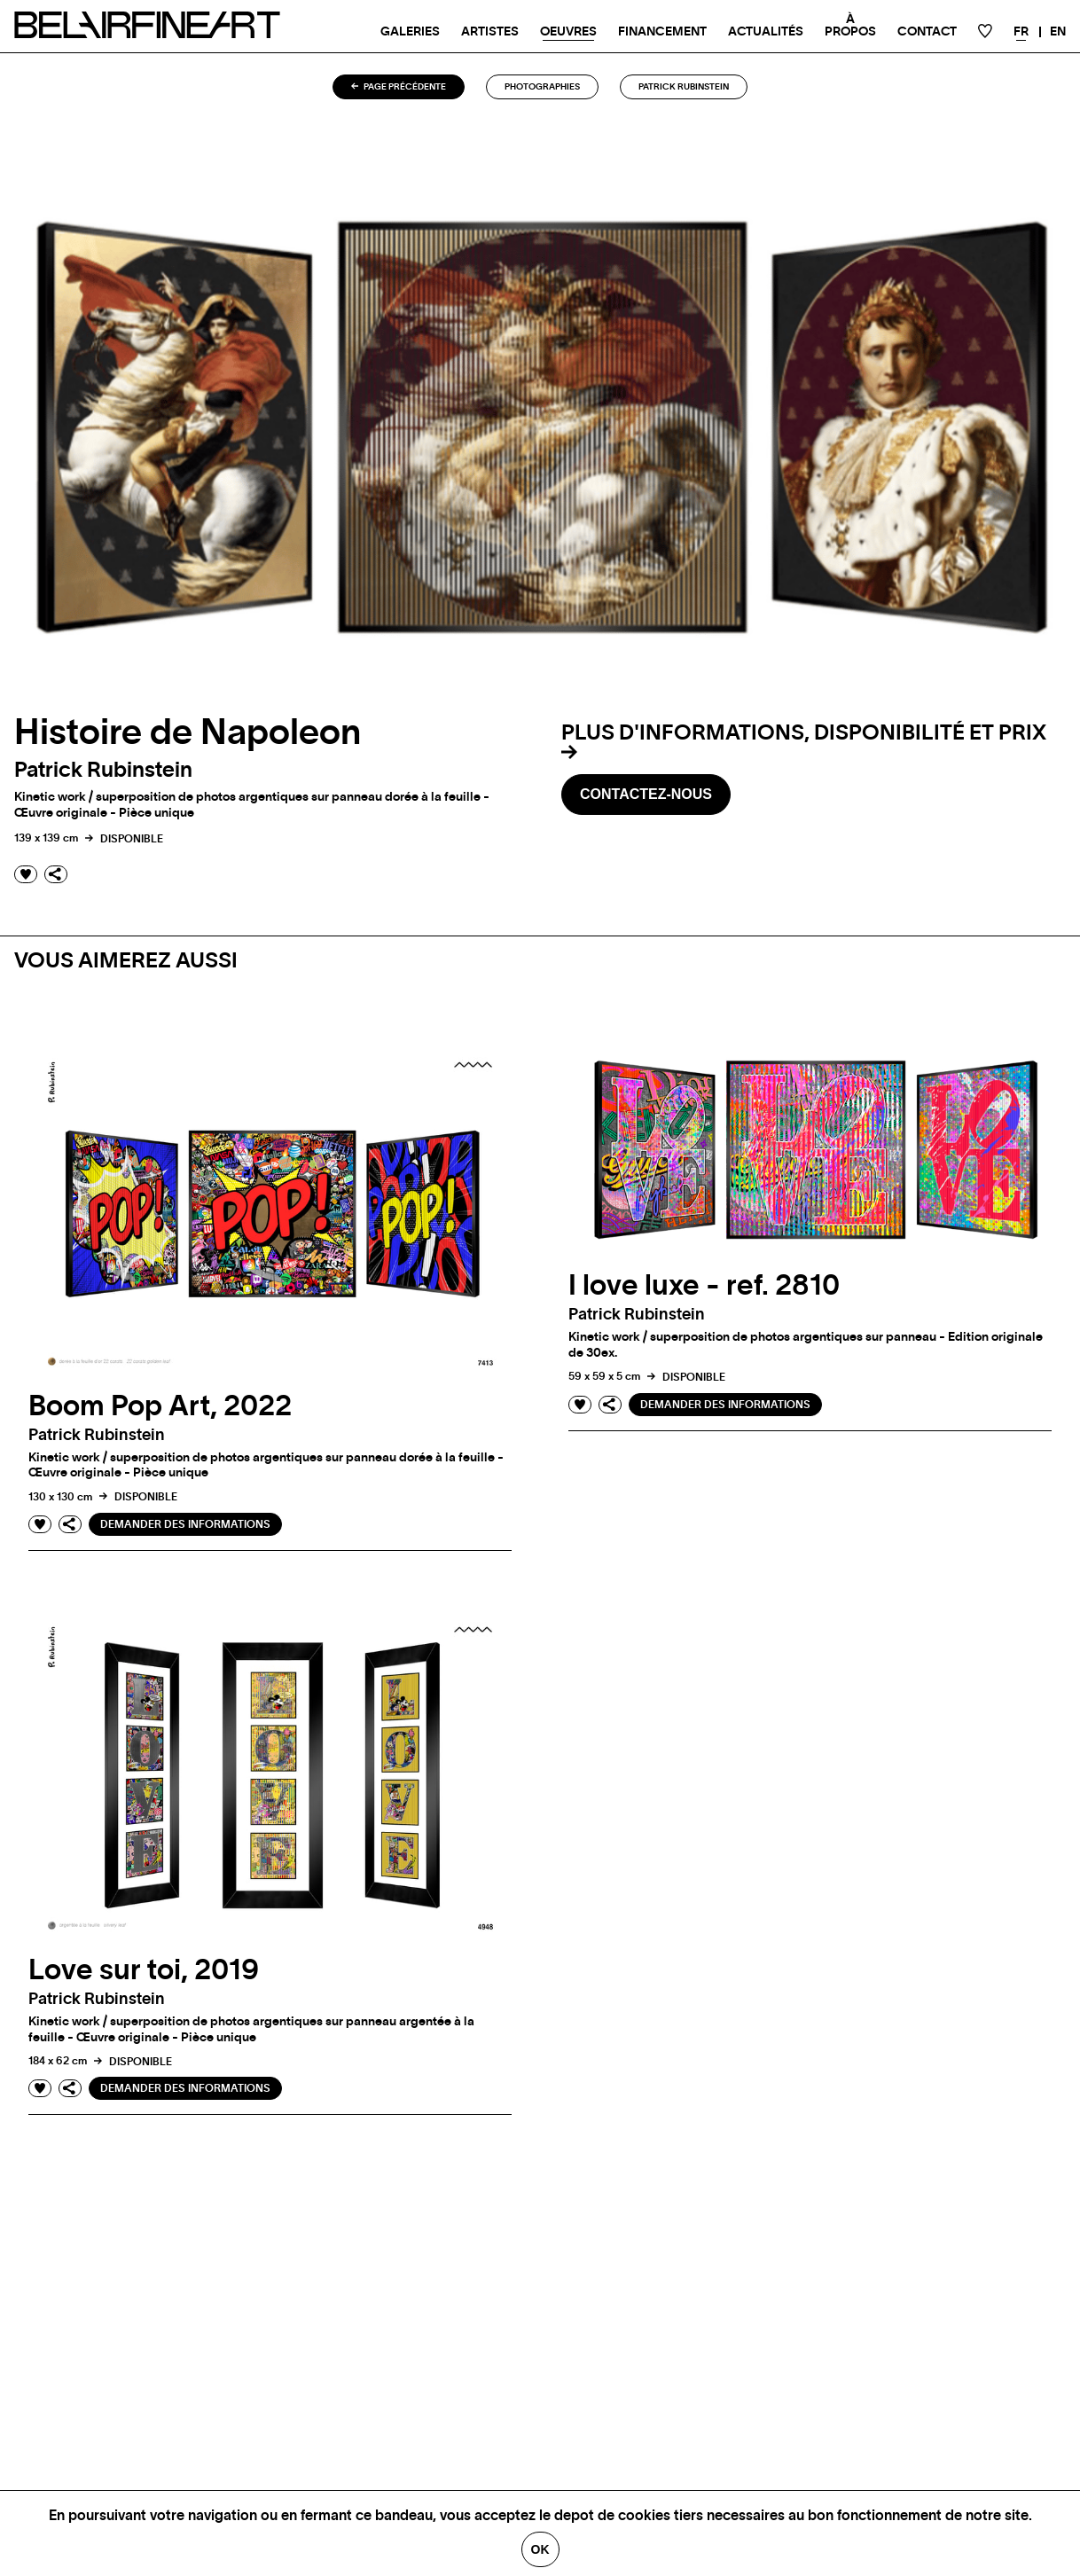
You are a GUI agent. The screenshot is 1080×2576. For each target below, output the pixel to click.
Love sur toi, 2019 (143, 1970)
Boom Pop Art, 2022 (160, 1406)
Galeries (410, 32)
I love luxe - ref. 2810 (704, 1286)
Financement (662, 32)
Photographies (542, 86)
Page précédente (398, 86)
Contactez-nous (646, 794)
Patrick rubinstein (683, 86)
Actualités (765, 32)
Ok (540, 2549)
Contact (927, 32)
